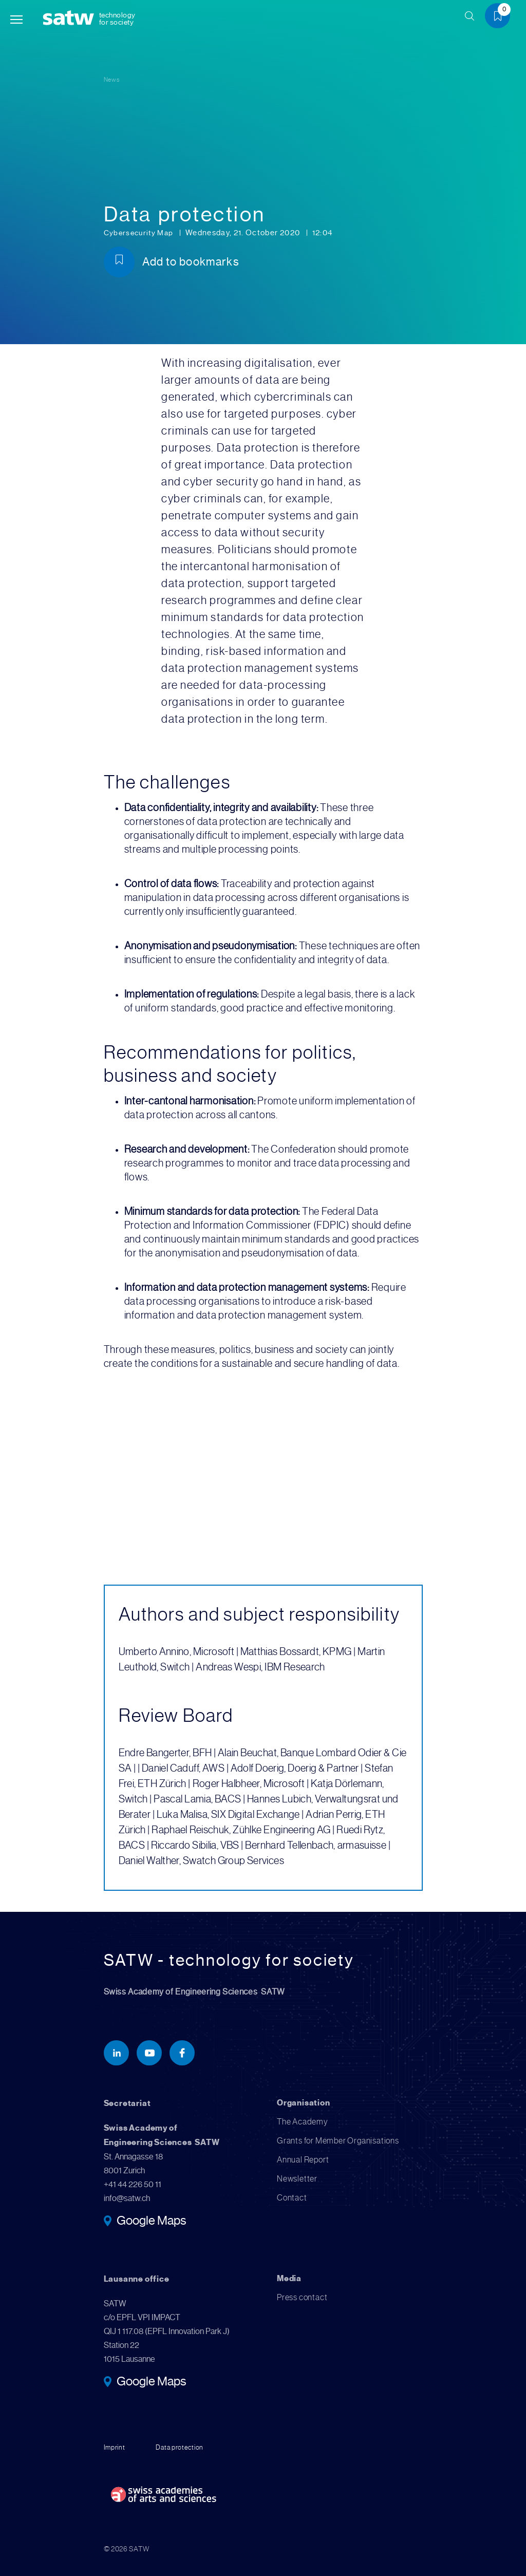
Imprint (115, 2447)
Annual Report (303, 2160)
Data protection (180, 2447)
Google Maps (151, 2221)
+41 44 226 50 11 (132, 2184)
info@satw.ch (127, 2198)
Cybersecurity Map (141, 232)
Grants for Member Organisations (338, 2141)
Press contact (302, 2297)
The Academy (302, 2122)
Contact (292, 2198)
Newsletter (297, 2179)
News (112, 79)
